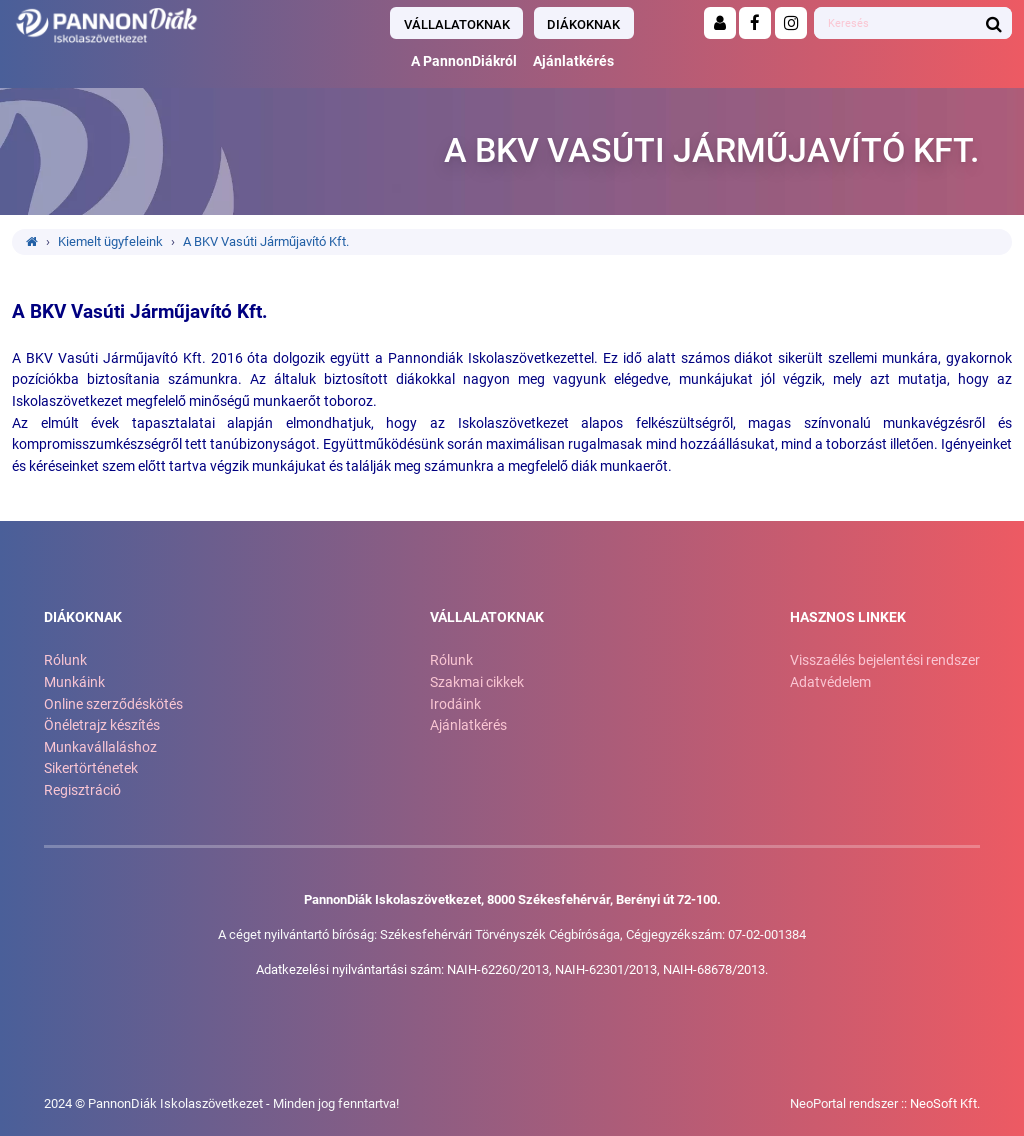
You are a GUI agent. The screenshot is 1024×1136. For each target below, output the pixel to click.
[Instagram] (791, 23)
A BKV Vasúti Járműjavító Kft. (266, 241)
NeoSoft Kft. (945, 1103)
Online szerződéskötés (113, 704)
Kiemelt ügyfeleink (110, 241)
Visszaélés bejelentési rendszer (885, 660)
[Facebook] (755, 23)
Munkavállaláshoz (100, 747)
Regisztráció (82, 790)
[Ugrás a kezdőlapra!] (174, 25)
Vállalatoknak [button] (487, 617)
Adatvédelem (830, 682)
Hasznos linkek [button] (848, 617)
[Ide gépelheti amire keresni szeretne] (896, 23)
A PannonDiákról (464, 61)
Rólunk (65, 660)
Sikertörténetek (91, 768)
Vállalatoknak (457, 24)
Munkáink (74, 682)
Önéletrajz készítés (102, 725)
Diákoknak (583, 24)
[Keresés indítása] (994, 23)
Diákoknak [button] (83, 617)
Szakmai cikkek (477, 682)
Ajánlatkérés (573, 61)
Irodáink (455, 704)
